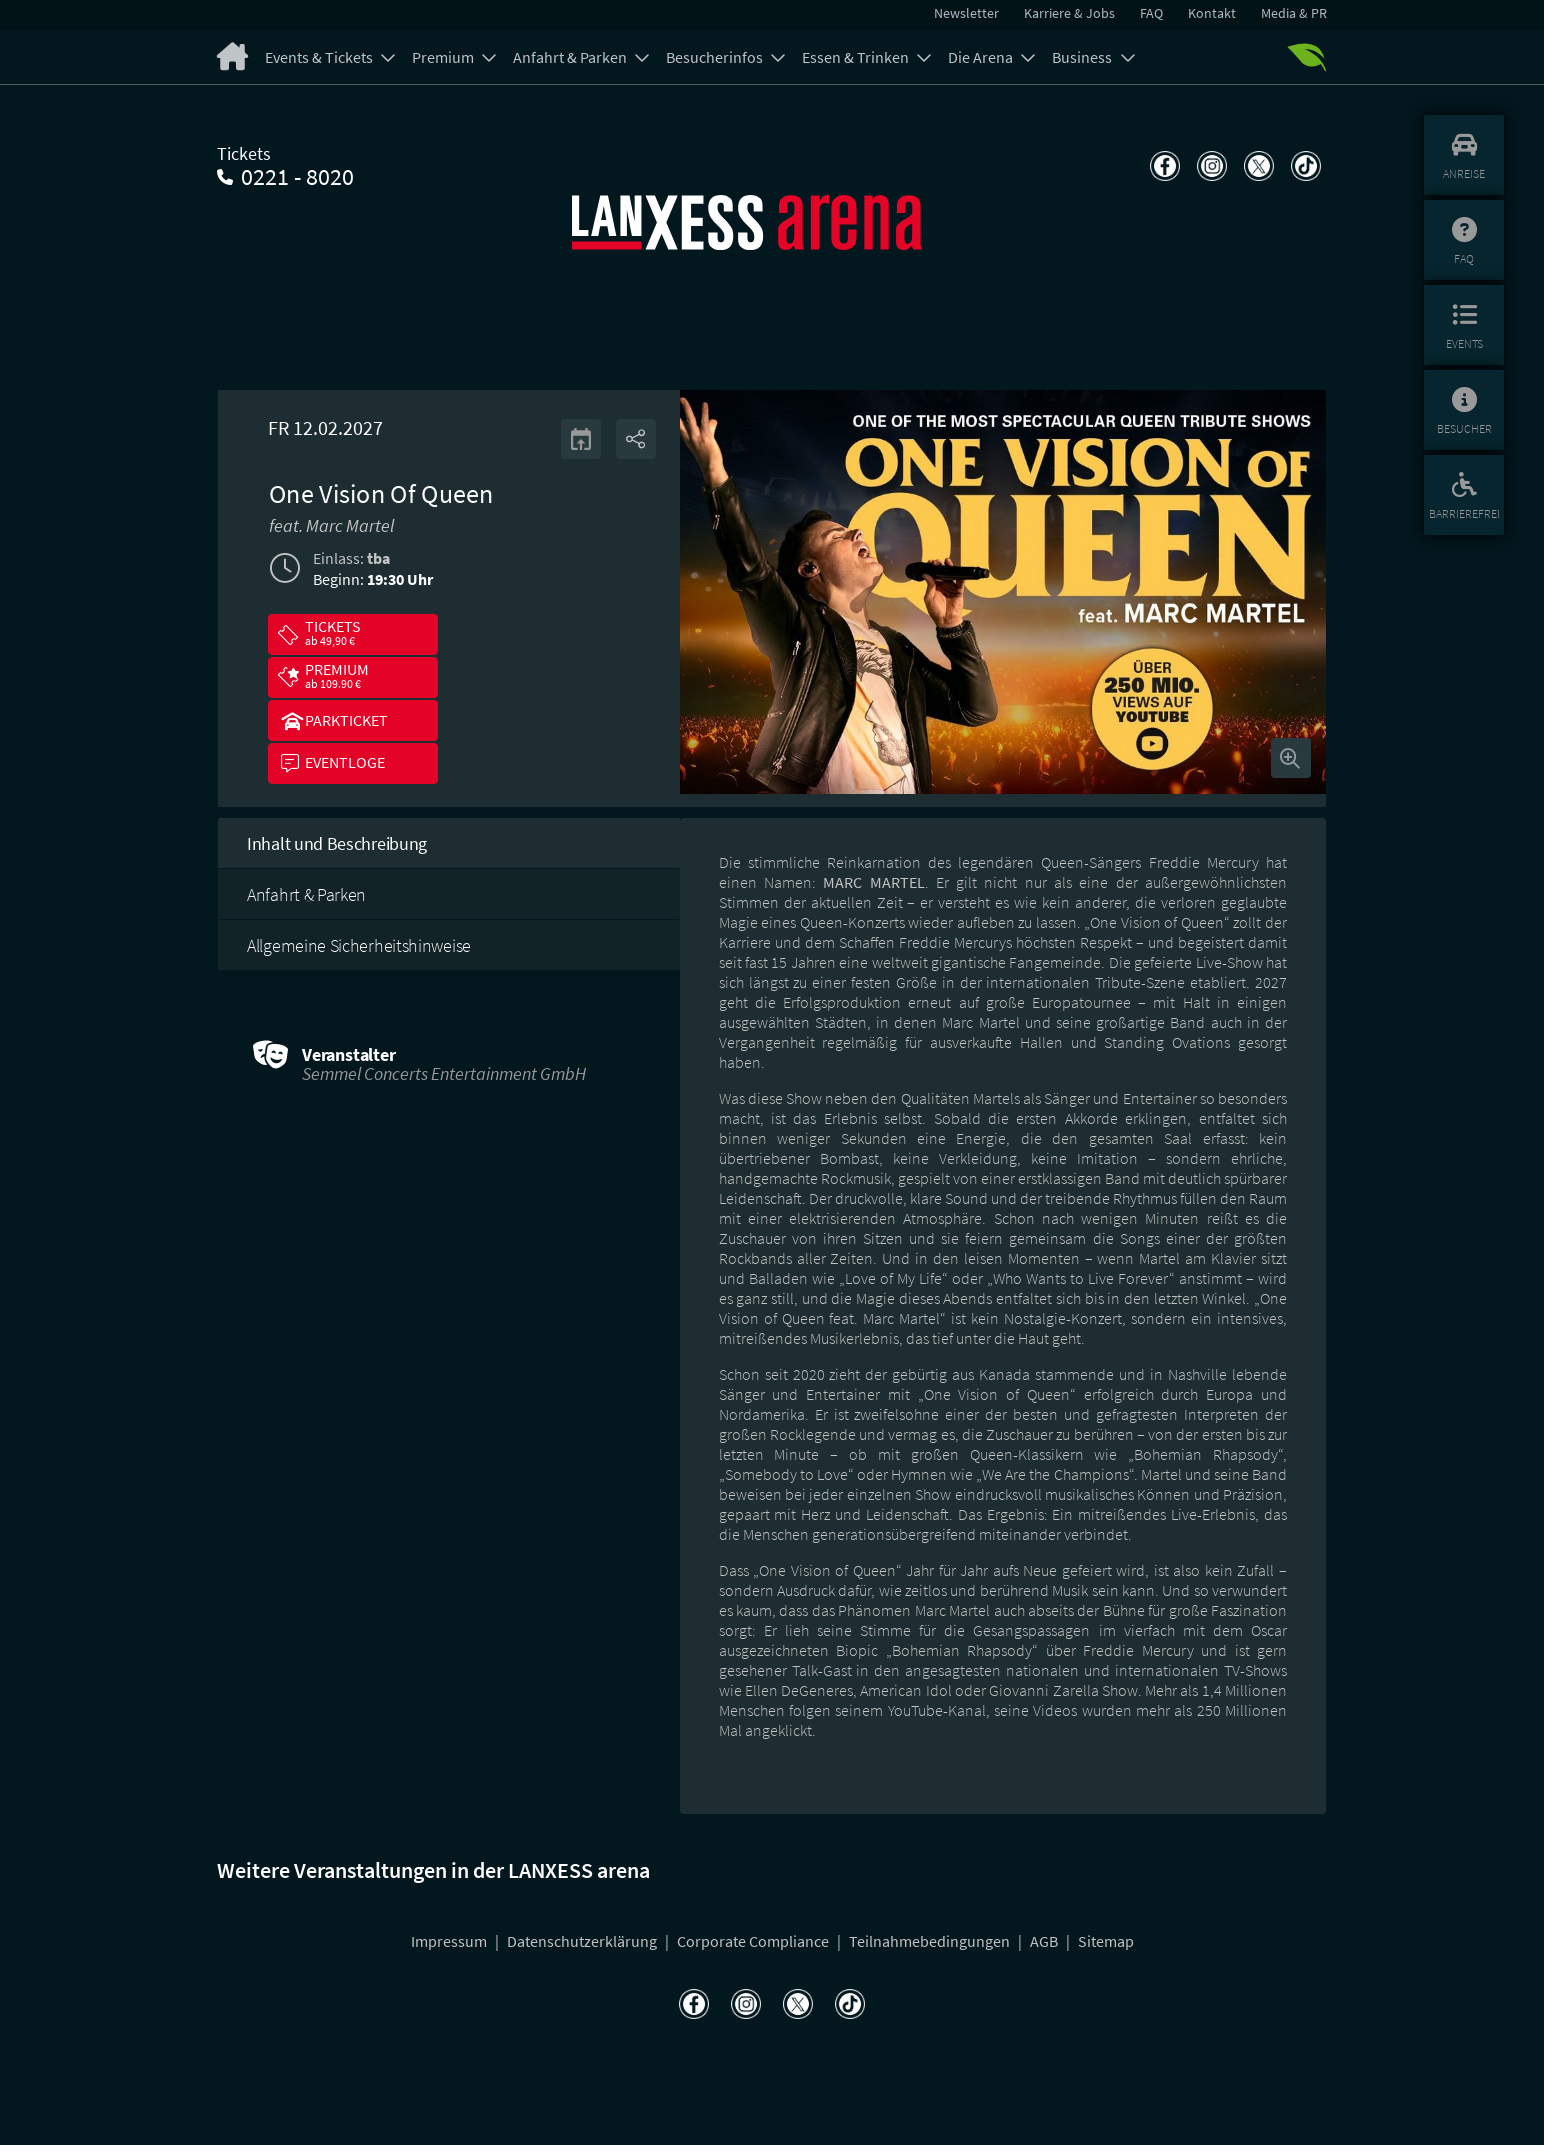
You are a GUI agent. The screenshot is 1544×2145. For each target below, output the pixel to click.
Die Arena (982, 57)
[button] (353, 634)
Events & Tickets (320, 57)
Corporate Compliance (754, 1941)
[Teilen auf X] (1256, 166)
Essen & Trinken (857, 57)
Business (1083, 57)
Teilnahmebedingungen (931, 1941)
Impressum (450, 1941)
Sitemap (1106, 1941)
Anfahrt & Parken (571, 57)
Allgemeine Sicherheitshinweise (359, 945)
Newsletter (966, 13)
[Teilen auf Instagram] (1209, 166)
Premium (444, 57)
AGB (1045, 1941)
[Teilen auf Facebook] (1162, 166)
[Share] (636, 439)
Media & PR (1294, 13)
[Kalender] (581, 439)
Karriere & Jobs (1069, 13)
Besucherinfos (716, 57)
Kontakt (1212, 13)
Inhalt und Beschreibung (337, 843)
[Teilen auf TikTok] (1303, 166)
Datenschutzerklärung (583, 1941)
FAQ (1151, 13)
